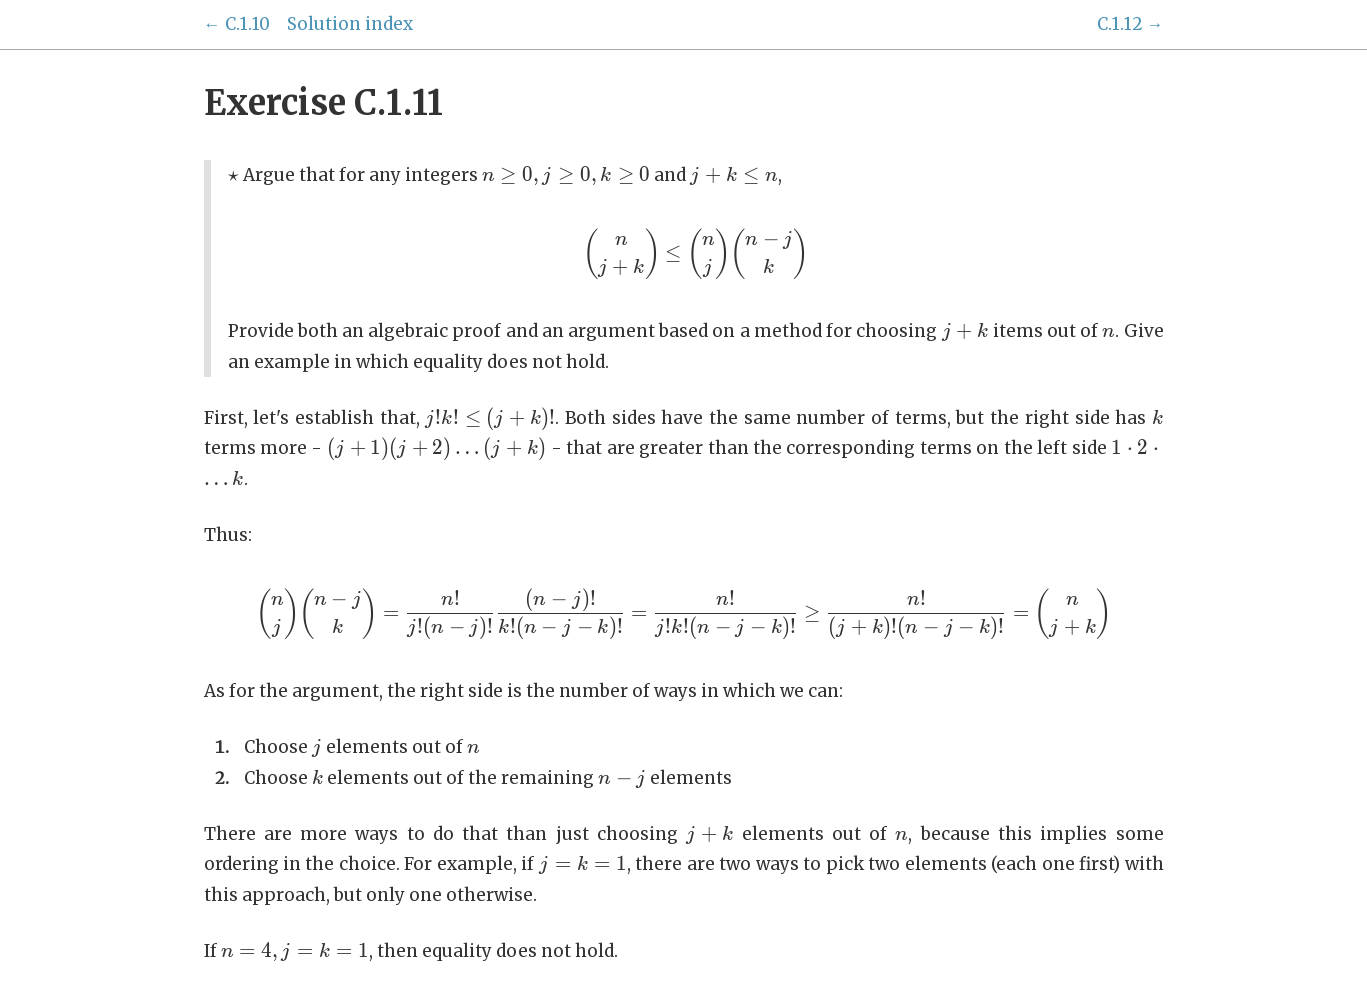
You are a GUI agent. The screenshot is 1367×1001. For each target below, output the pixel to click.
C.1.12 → (1130, 24)
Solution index (350, 24)
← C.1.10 (237, 24)
